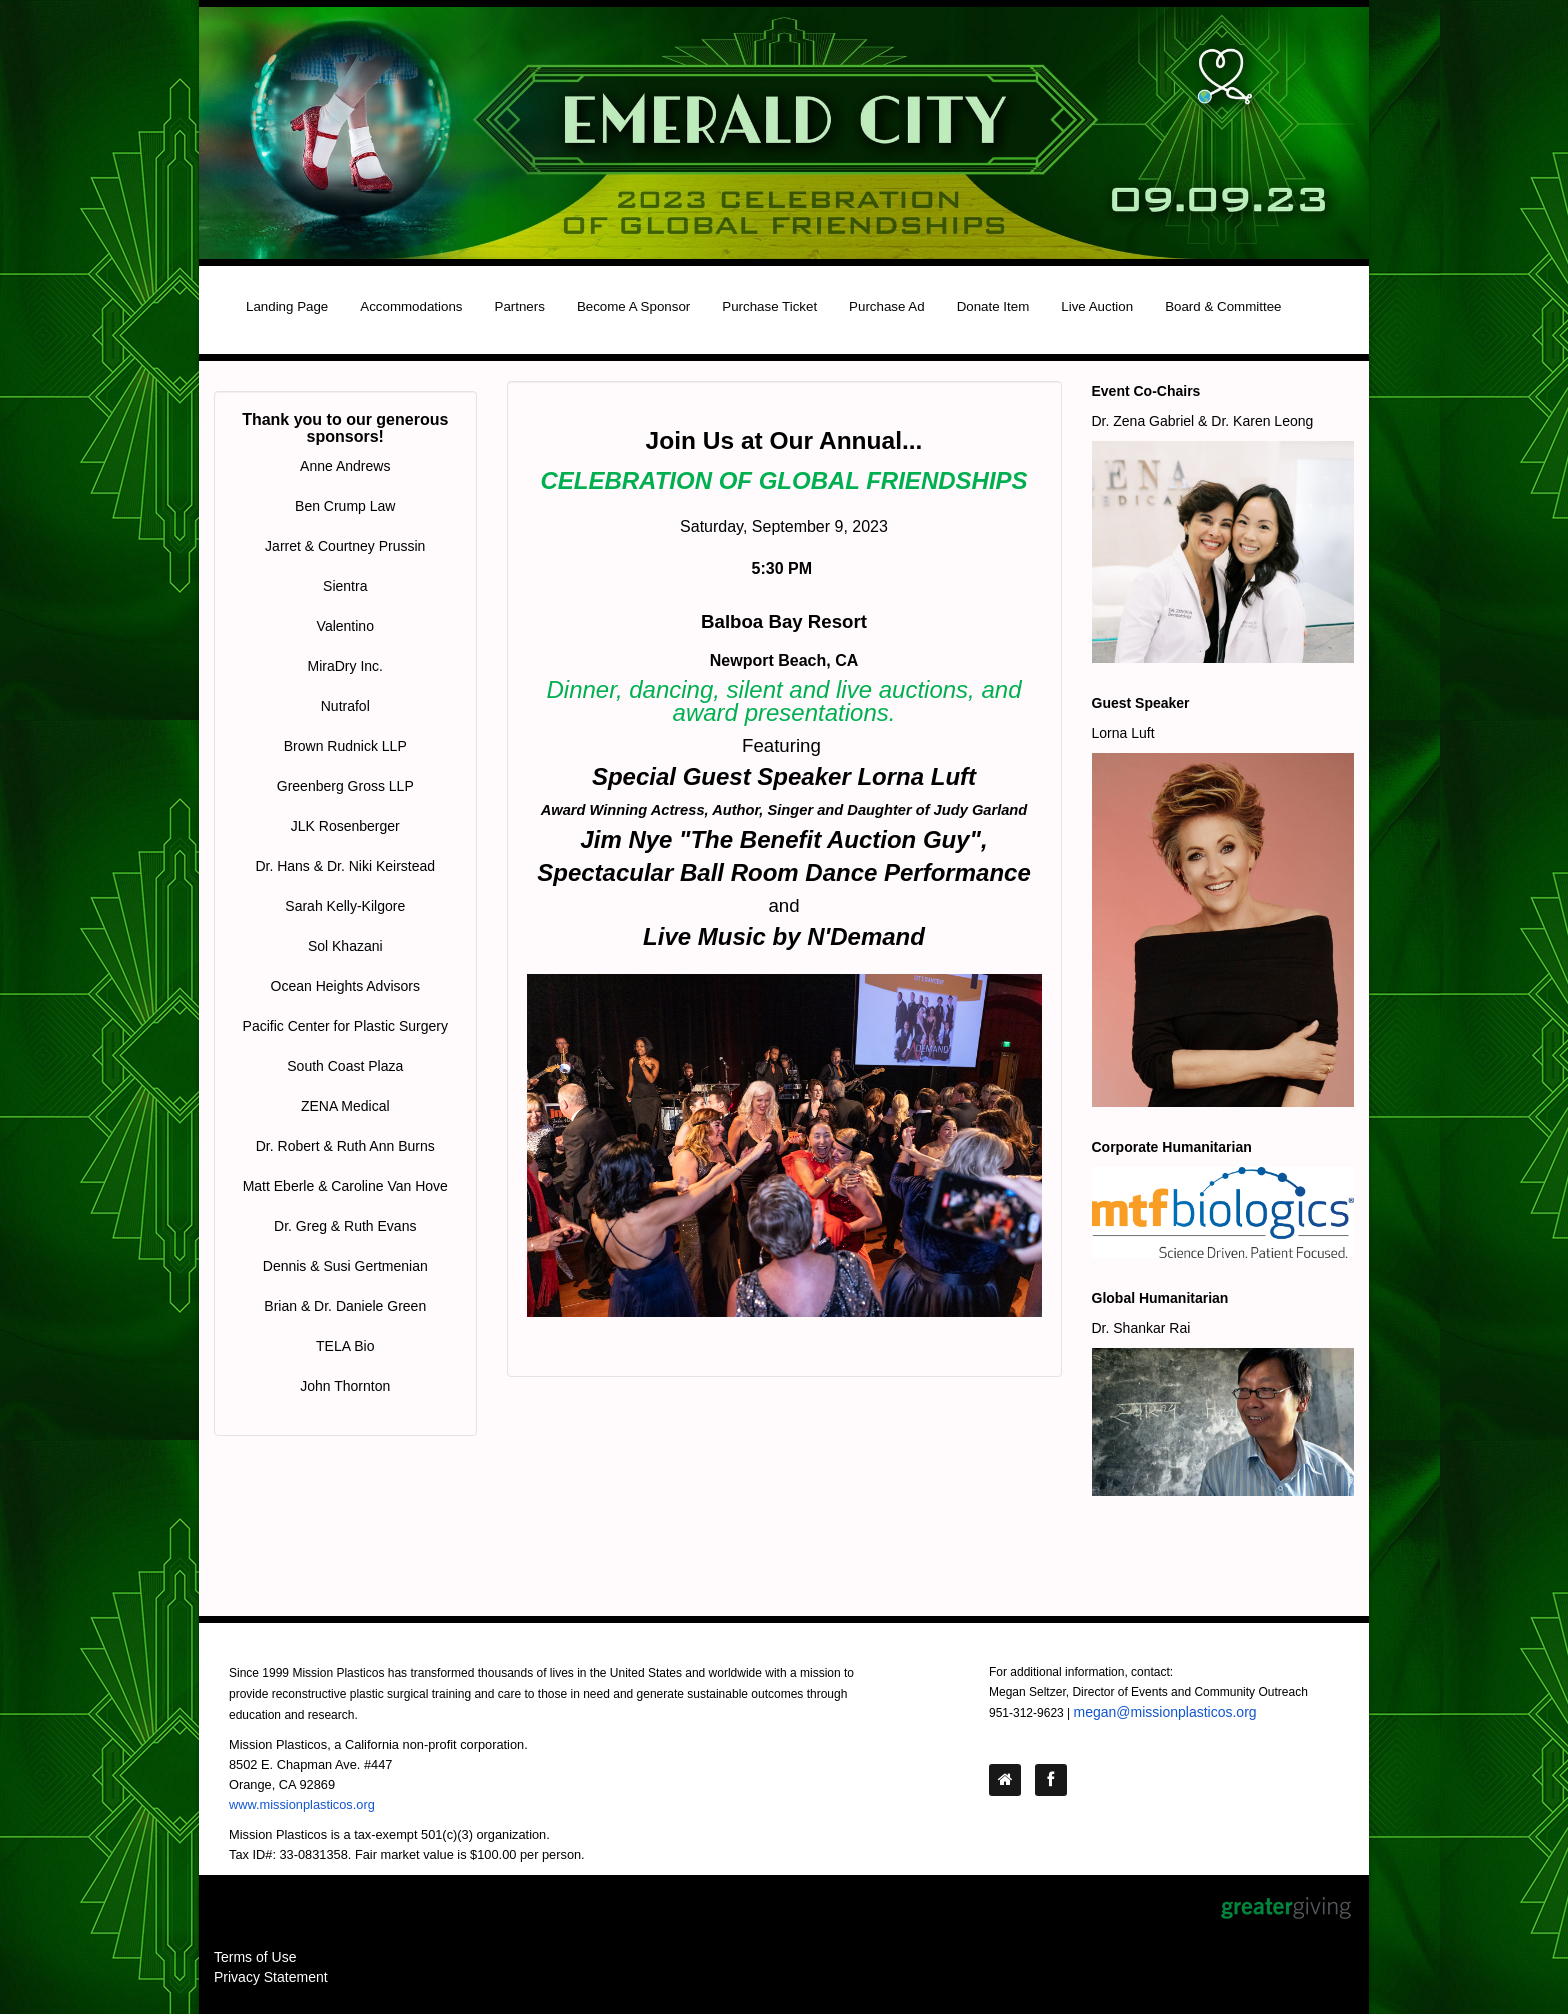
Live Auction (1097, 306)
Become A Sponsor (633, 306)
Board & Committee (1223, 306)
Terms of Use (255, 1957)
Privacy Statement (271, 1977)
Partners (520, 306)
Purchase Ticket (769, 306)
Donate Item (993, 306)
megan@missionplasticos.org (1165, 1712)
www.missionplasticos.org (302, 1804)
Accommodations (411, 306)
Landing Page (287, 306)
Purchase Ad (887, 306)
